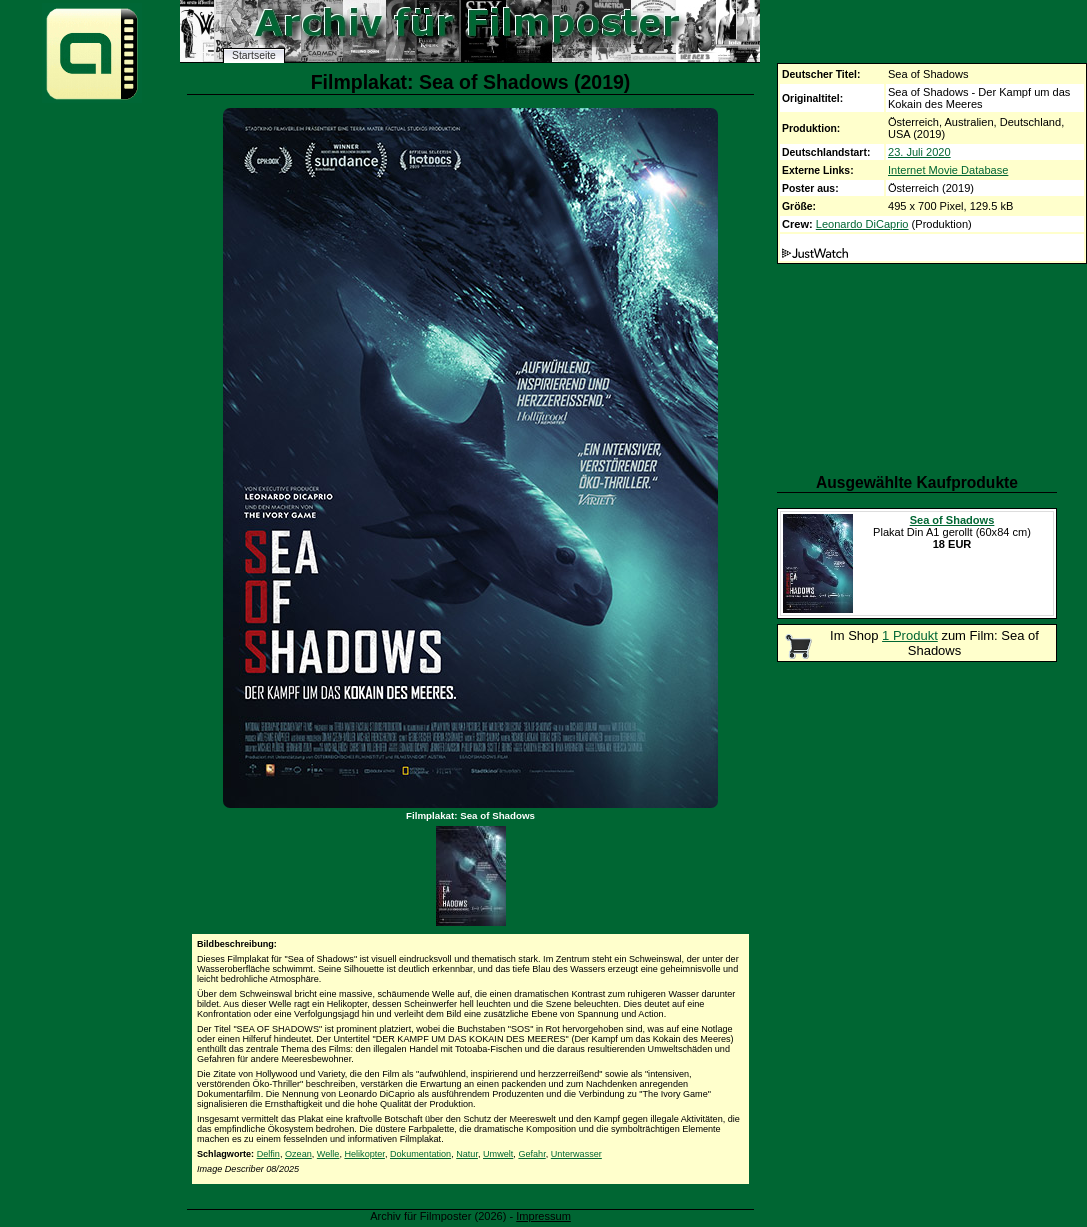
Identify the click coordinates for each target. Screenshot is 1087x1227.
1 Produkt (910, 635)
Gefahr (531, 1154)
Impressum (543, 1216)
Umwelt (498, 1154)
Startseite (254, 55)
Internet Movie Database (948, 170)
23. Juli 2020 (919, 152)
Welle (328, 1154)
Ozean (298, 1154)
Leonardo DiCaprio (862, 224)
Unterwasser (576, 1154)
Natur (467, 1154)
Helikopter (364, 1154)
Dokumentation (420, 1154)
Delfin (268, 1154)
